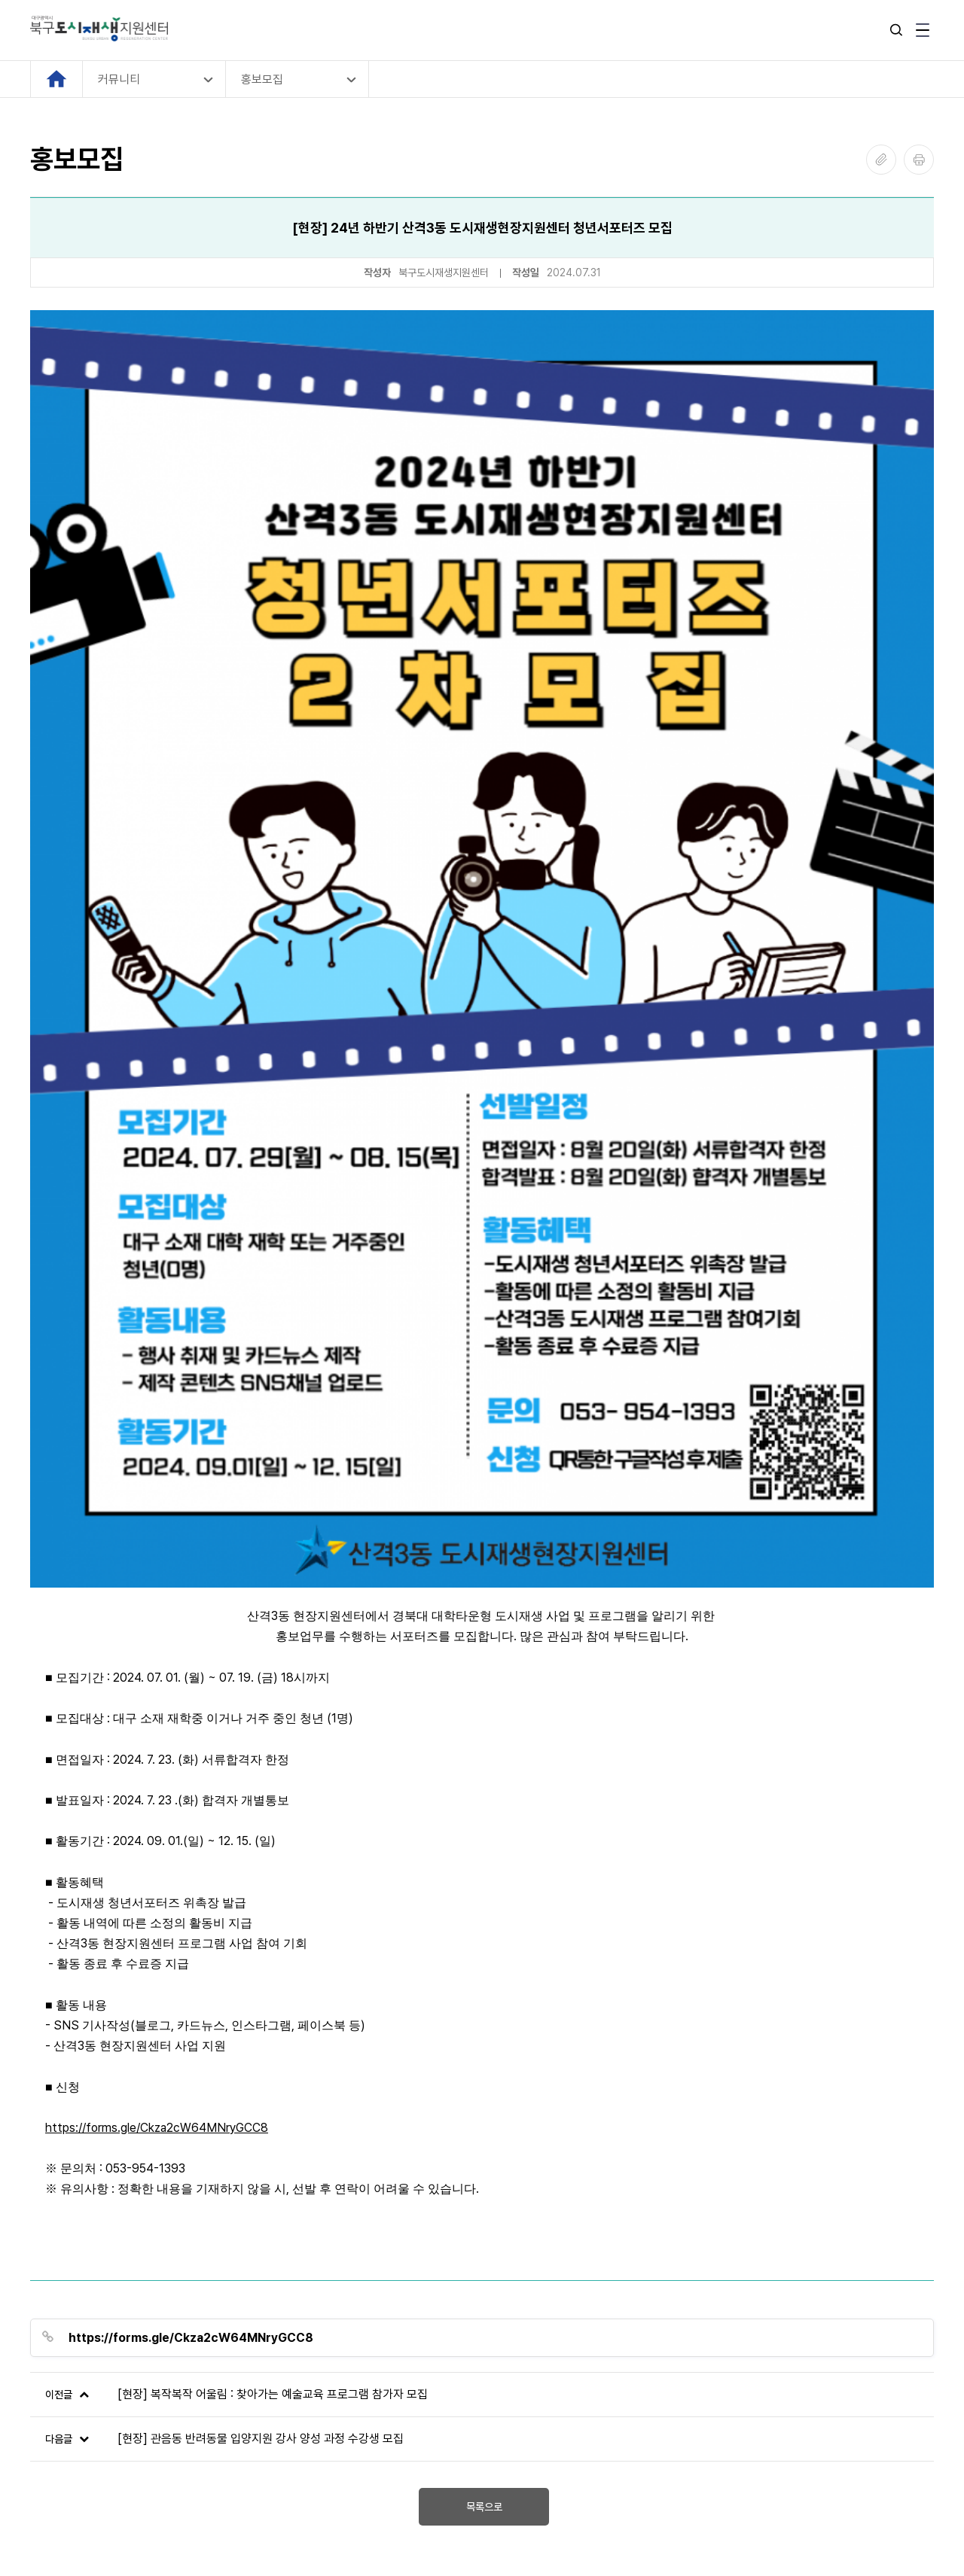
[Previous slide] (43, 2265)
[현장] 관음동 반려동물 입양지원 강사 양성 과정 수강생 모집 (260, 2050)
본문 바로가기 (0, 0)
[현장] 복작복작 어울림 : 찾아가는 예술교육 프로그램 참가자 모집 (272, 2006)
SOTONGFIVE (144, 2527)
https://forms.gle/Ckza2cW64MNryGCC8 (156, 1739)
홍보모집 (262, 79)
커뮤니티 (119, 79)
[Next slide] (921, 2265)
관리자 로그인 (63, 2465)
